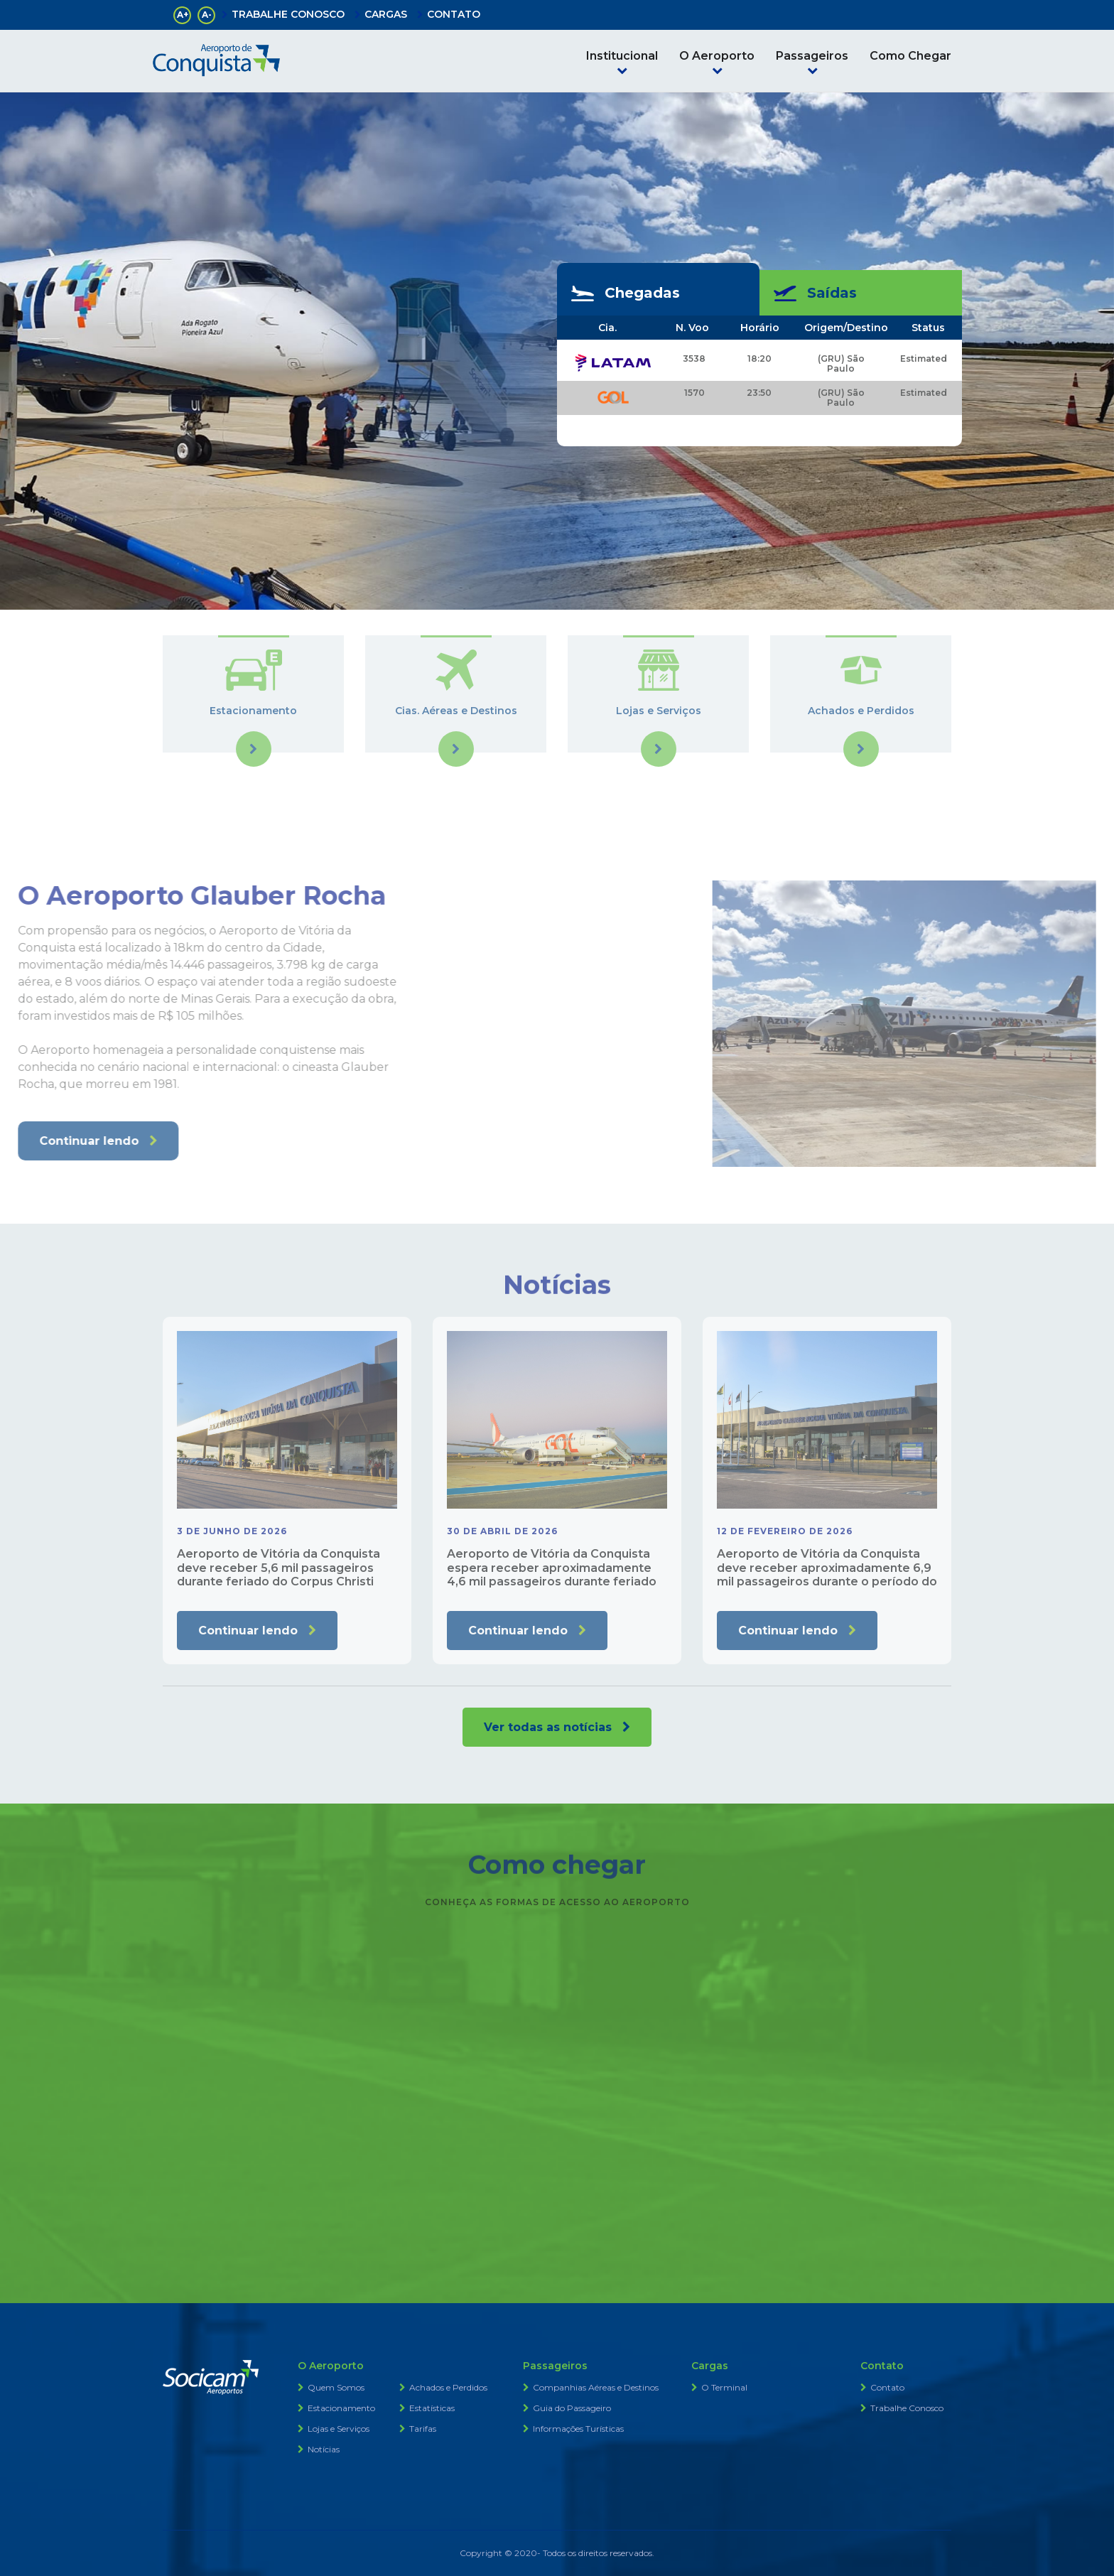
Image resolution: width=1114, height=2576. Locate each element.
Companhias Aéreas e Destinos (596, 2387)
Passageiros (812, 56)
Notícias (324, 2449)
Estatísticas (432, 2408)
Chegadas (625, 293)
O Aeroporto (717, 56)
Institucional (622, 56)
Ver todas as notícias (548, 1727)
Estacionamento (341, 2408)
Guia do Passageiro (572, 2408)
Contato (887, 2387)
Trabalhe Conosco (906, 2408)
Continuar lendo (248, 1630)
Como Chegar (910, 56)
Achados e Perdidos (448, 2387)
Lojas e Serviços (338, 2428)
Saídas (815, 293)
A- (207, 14)
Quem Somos (336, 2387)
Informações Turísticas (578, 2428)
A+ (182, 14)
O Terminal (724, 2387)
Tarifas (422, 2428)
